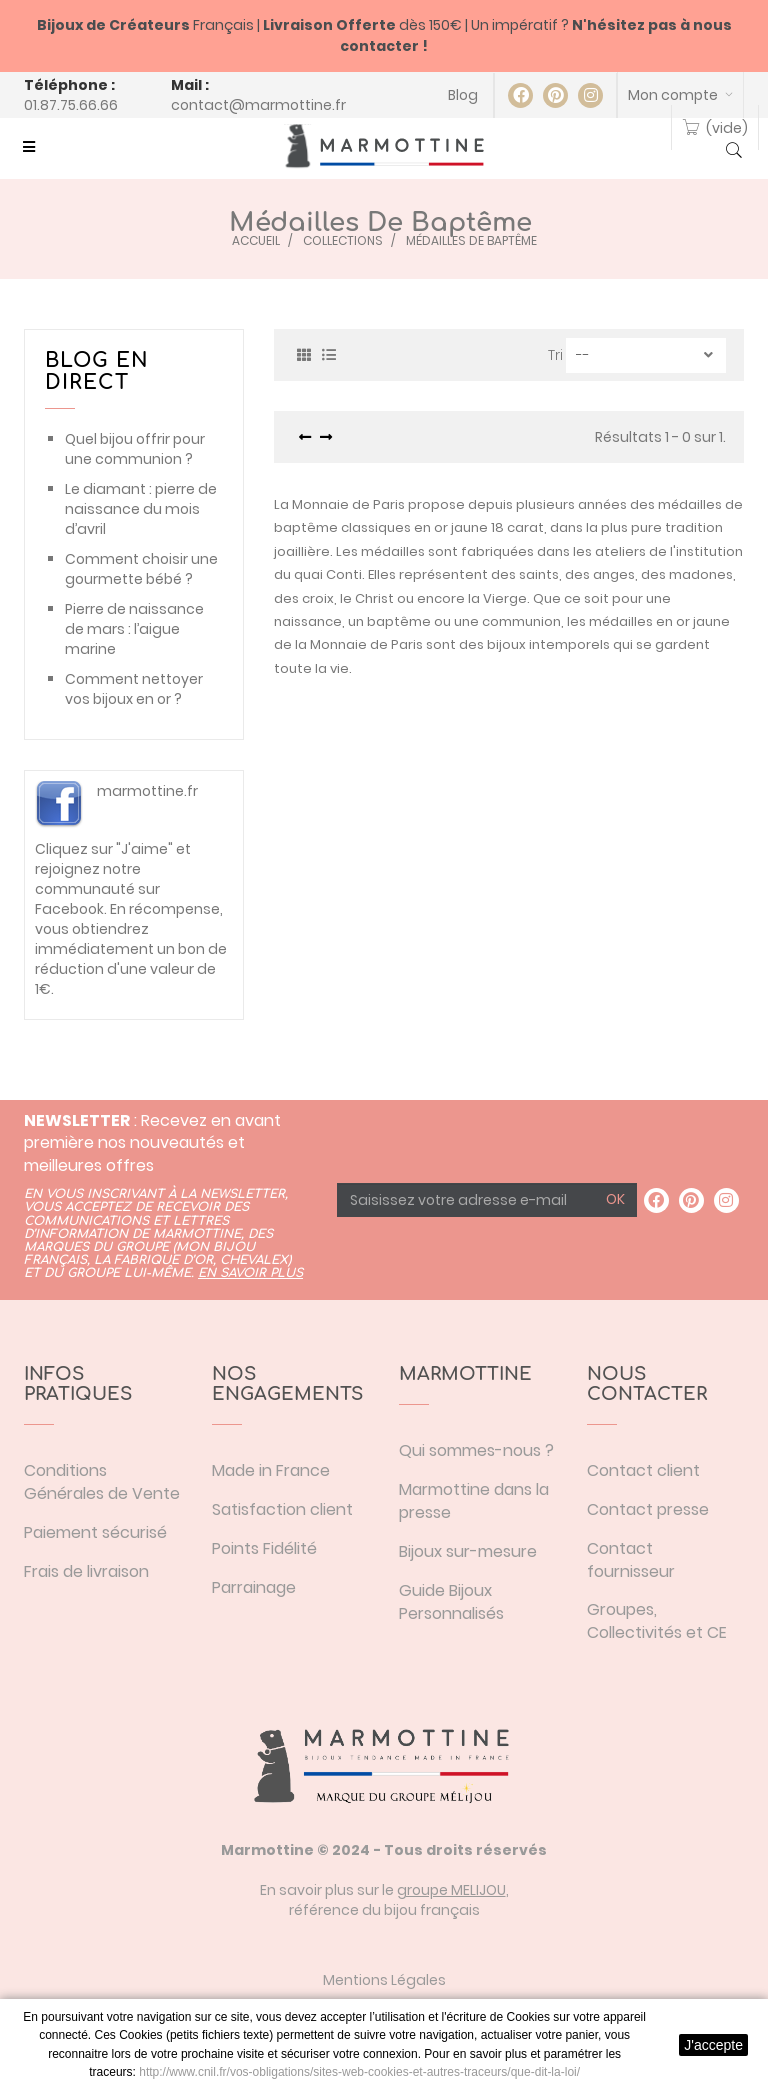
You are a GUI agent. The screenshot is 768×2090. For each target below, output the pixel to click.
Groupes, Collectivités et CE (657, 1621)
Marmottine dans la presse (474, 1501)
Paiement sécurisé (95, 1532)
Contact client (643, 1470)
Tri (555, 355)
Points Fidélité (264, 1548)
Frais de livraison (86, 1571)
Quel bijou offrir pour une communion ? (135, 449)
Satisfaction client (282, 1509)
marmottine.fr (147, 791)
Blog (463, 95)
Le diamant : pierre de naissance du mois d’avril (141, 509)
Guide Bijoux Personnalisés (451, 1602)
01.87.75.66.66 (71, 105)
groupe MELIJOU (451, 1890)
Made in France (271, 1470)
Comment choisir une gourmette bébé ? (141, 569)
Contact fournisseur (631, 1560)
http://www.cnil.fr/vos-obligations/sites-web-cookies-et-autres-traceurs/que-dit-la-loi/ (359, 2072)
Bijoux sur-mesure (468, 1551)
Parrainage (254, 1587)
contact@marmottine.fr (258, 105)
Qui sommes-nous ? (476, 1450)
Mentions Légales (384, 1980)
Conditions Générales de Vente (102, 1482)
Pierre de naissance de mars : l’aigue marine (134, 629)
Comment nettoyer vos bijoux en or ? (134, 689)
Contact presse (648, 1509)
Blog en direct (97, 371)
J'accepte (713, 2045)
